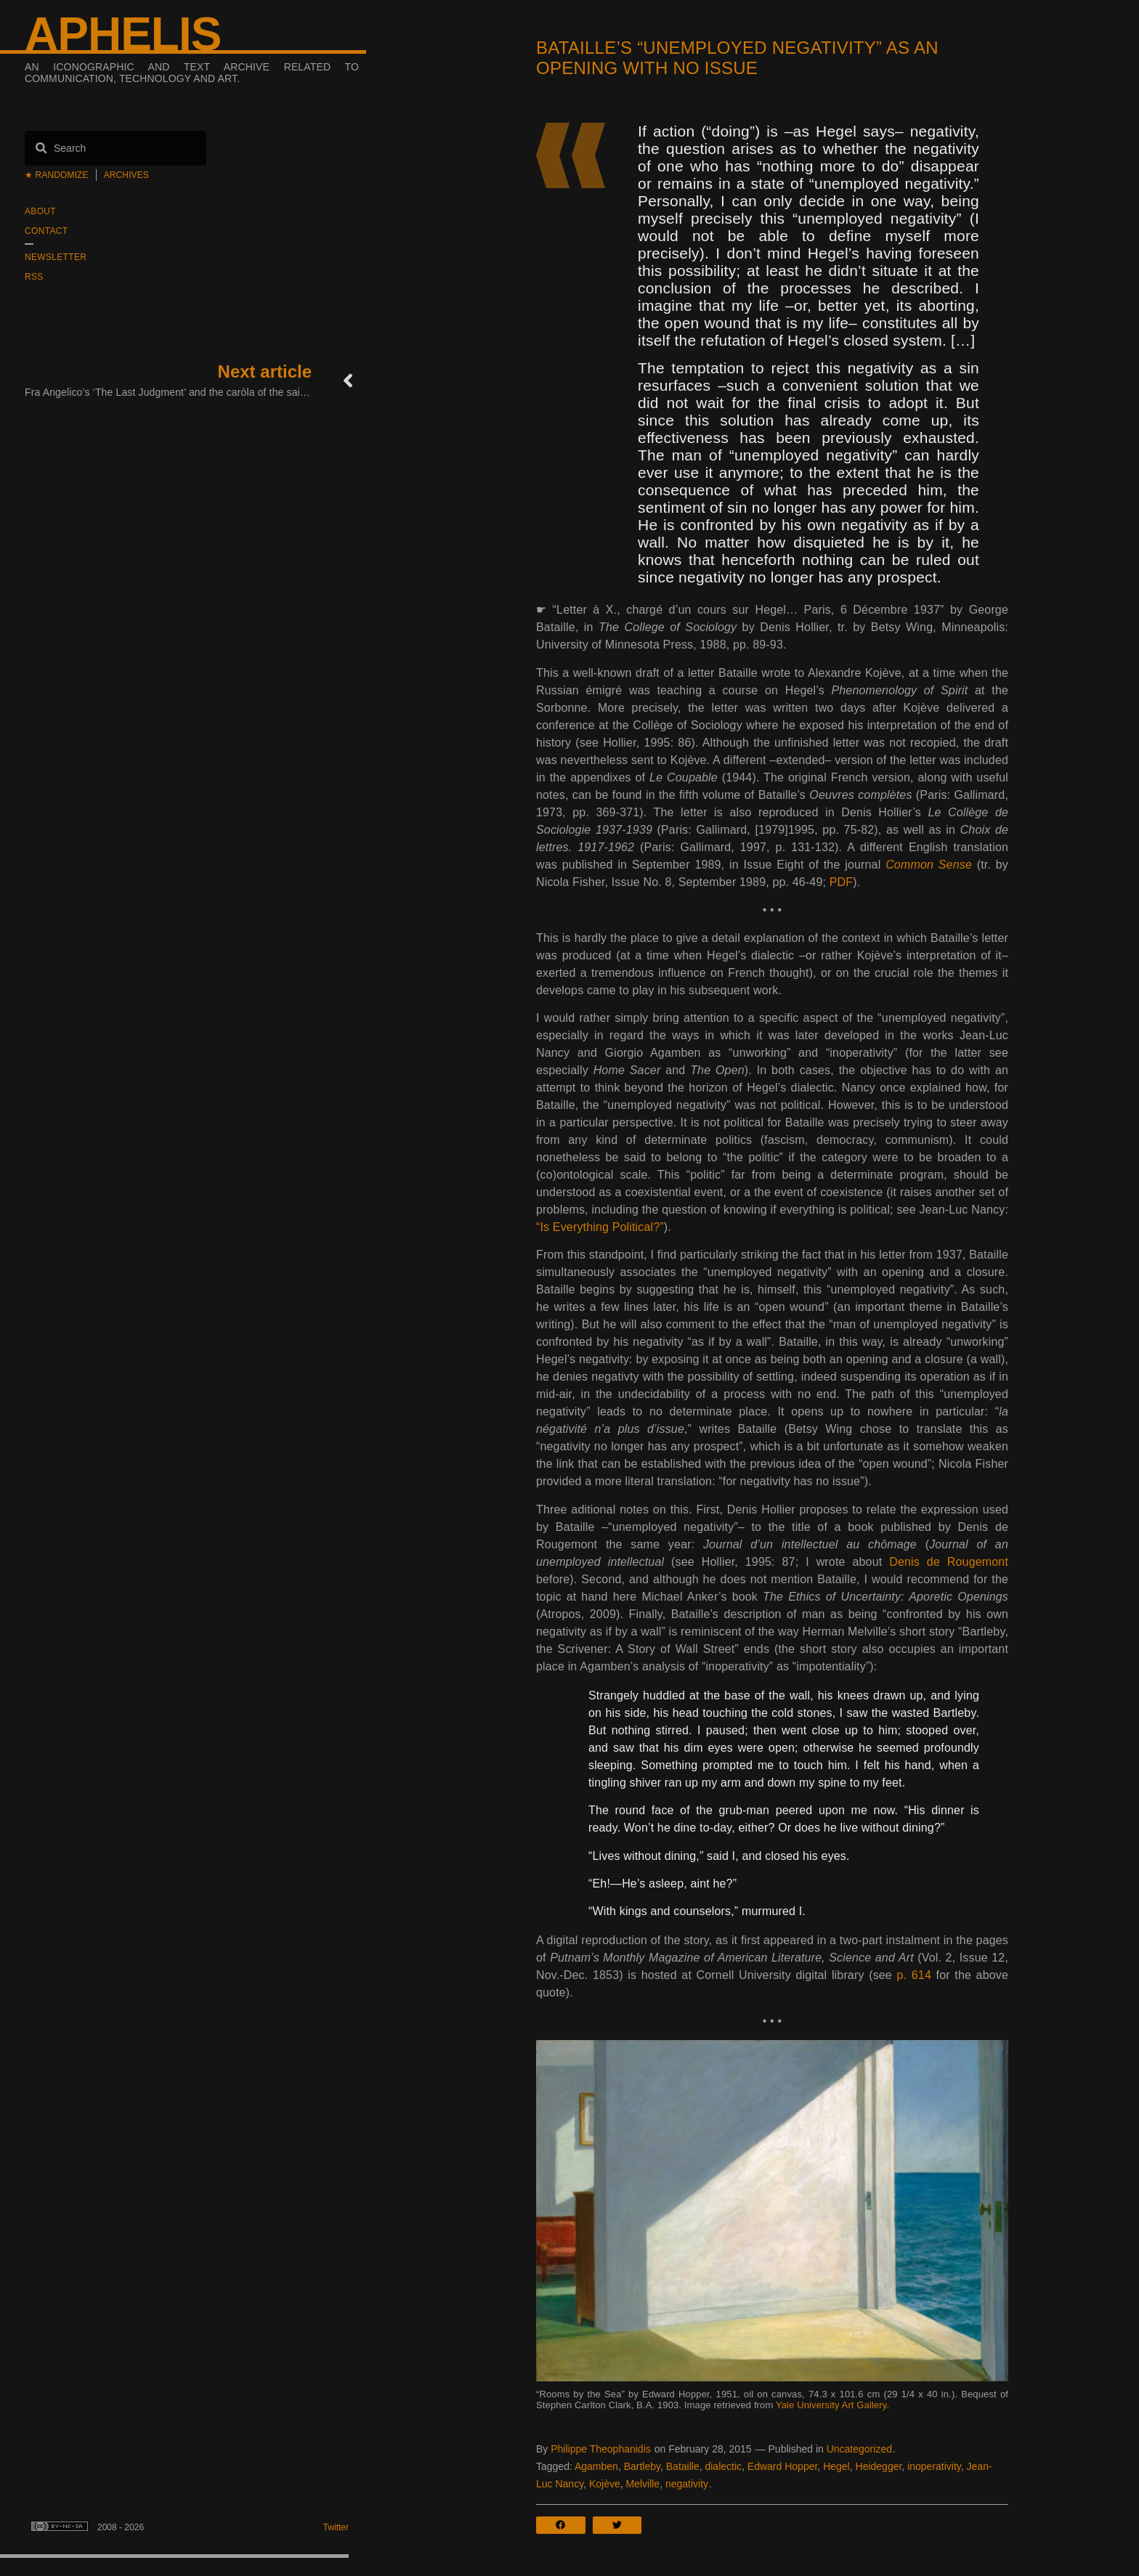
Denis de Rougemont (948, 1562)
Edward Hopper (782, 2466)
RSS (34, 277)
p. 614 (914, 1975)
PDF (841, 882)
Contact (46, 231)
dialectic (723, 2466)
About (40, 211)
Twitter (336, 2527)
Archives (126, 175)
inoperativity (934, 2466)
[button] (564, 2525)
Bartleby (642, 2466)
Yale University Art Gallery (831, 2405)
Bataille (683, 2466)
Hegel (836, 2466)
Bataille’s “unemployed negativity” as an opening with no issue (737, 58)
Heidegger (879, 2466)
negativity (686, 2484)
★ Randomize (57, 175)
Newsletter (55, 257)
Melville (642, 2484)
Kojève (604, 2484)
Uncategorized (859, 2449)
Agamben (596, 2466)
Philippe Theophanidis (601, 2449)
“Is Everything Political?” (600, 1227)
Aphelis (123, 34)
